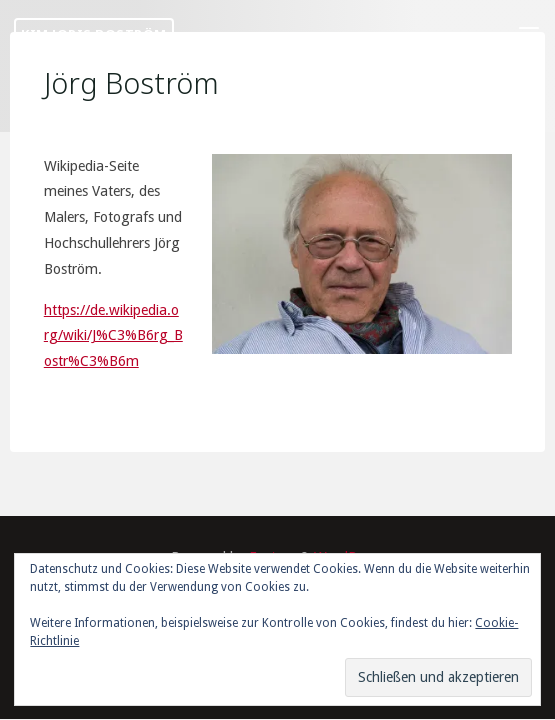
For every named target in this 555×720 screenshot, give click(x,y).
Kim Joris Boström (94, 34)
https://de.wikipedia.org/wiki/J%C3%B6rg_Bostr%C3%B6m (113, 335)
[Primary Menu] (529, 35)
